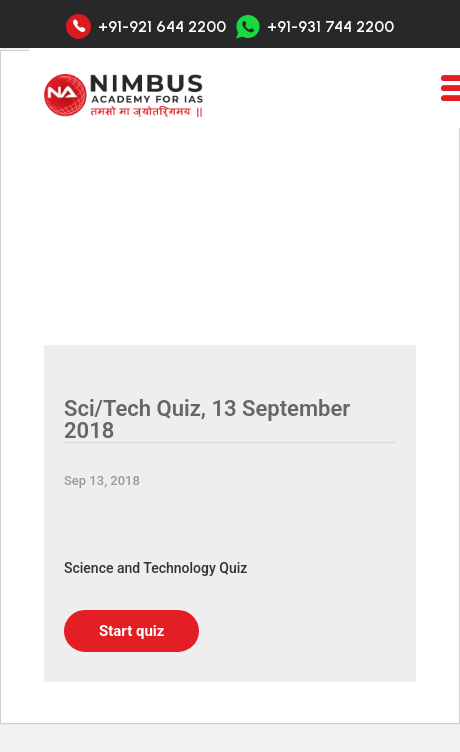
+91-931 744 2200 (315, 26)
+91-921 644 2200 (162, 27)
